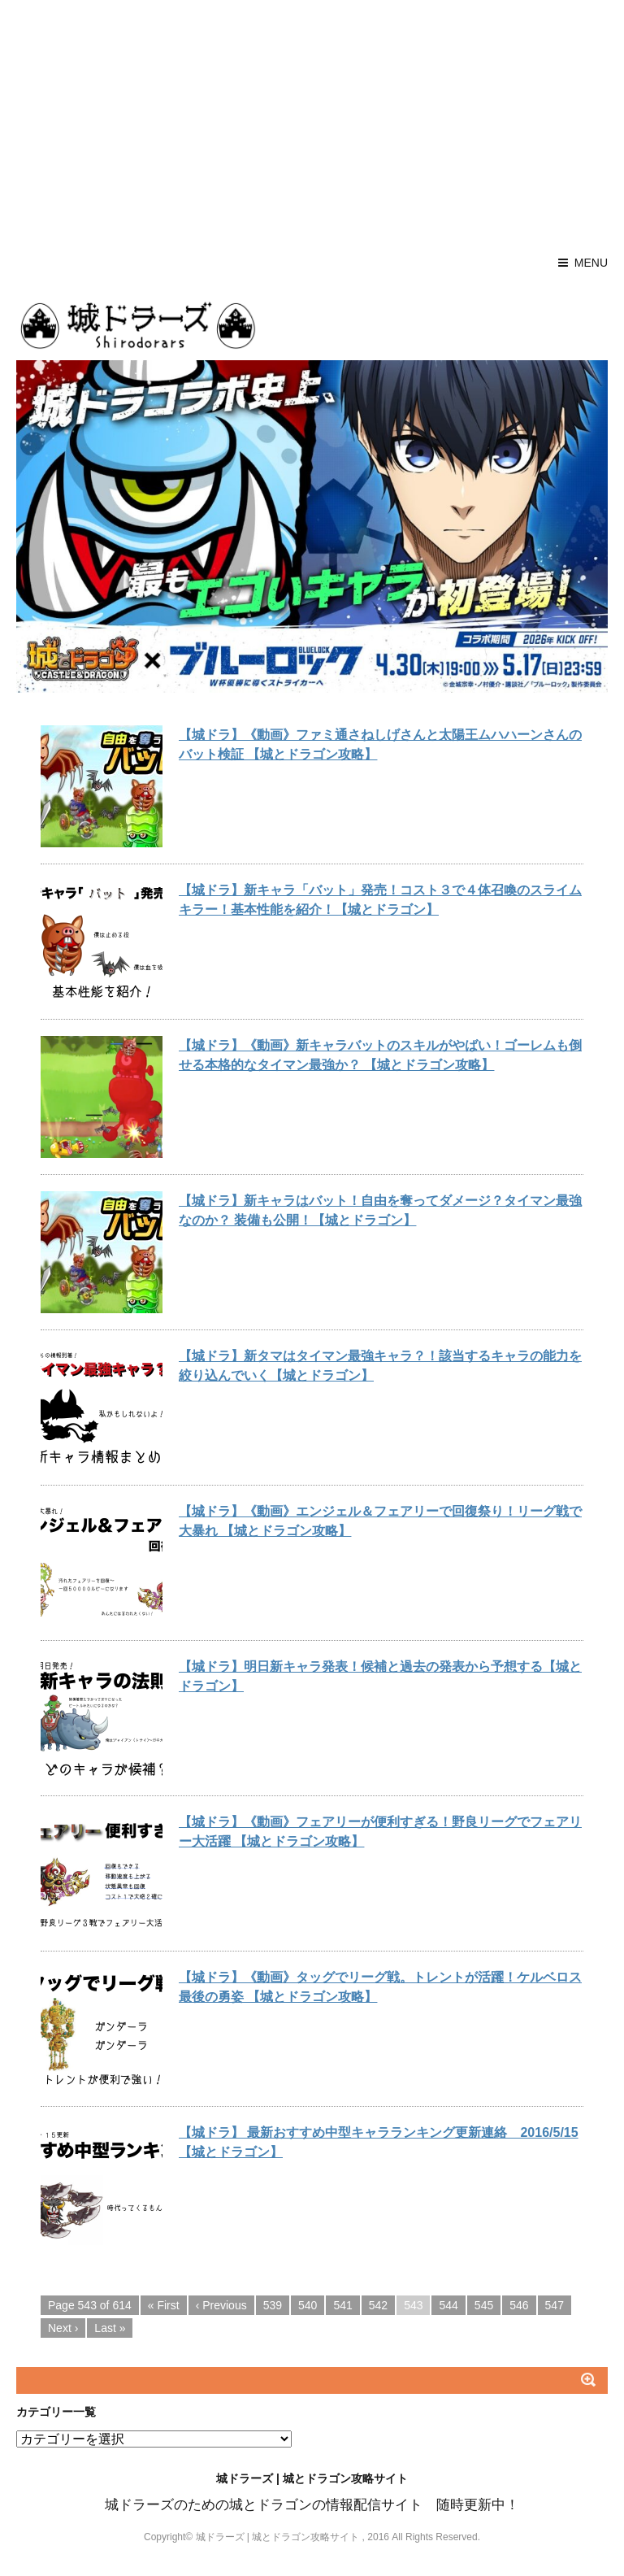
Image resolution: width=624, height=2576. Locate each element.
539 (272, 2305)
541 (342, 2305)
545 (483, 2305)
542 (378, 2305)
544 (448, 2305)
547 (554, 2305)
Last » (109, 2327)
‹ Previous (221, 2305)
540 (307, 2305)
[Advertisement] (312, 122)
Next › (63, 2327)
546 (518, 2305)
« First (164, 2305)
